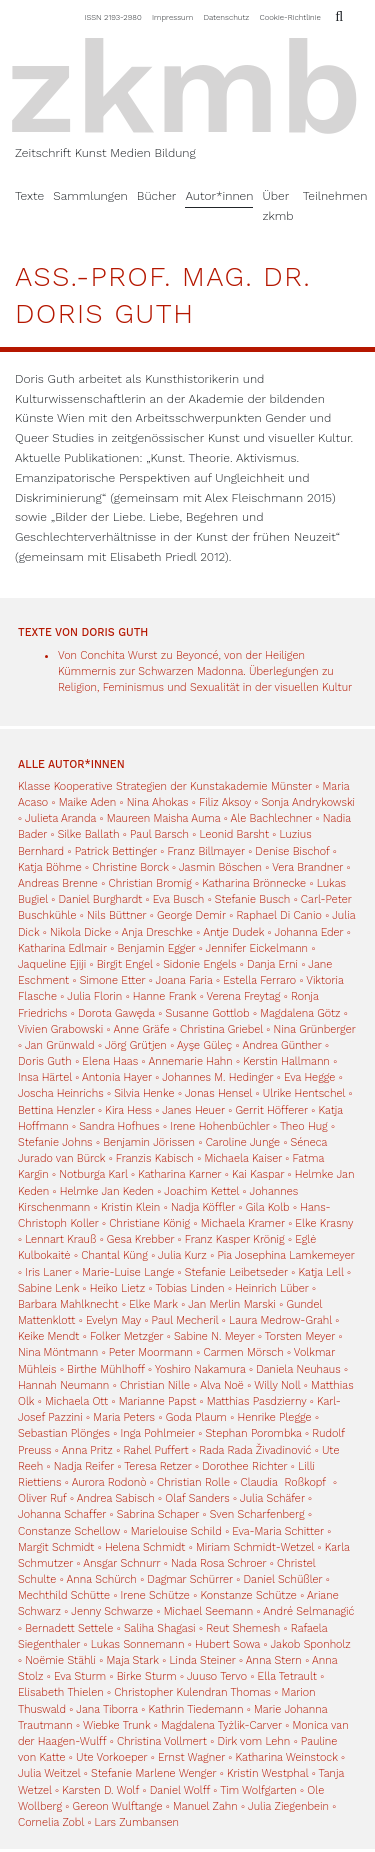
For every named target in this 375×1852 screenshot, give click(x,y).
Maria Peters (124, 1417)
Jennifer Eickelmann (257, 948)
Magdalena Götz (300, 1013)
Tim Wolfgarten (258, 1790)
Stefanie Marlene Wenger (153, 1773)
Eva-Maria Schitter (277, 1531)
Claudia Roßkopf (285, 1482)
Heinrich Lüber (272, 1288)
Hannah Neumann (63, 1385)
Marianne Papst (158, 1401)
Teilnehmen (335, 196)
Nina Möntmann (58, 1352)
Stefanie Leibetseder (236, 1272)
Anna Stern (274, 1660)
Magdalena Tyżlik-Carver (221, 1725)
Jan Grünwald (60, 1045)
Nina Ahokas (158, 802)
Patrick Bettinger (116, 851)
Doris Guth (45, 1061)
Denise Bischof (292, 851)
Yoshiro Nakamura (200, 1369)
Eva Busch (180, 899)
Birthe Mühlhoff (106, 1369)
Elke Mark (153, 1304)
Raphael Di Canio (278, 915)
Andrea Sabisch (116, 1498)
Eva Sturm (80, 1676)
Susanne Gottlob (208, 1013)
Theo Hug (304, 1126)
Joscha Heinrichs (61, 1093)
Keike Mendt (48, 1336)
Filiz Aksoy (225, 802)
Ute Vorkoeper (111, 1757)
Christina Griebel (221, 1029)
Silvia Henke (144, 1093)
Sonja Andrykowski (308, 802)
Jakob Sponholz (310, 1644)
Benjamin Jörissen (149, 1142)
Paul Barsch (159, 834)
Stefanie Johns (55, 1142)
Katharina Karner (179, 1174)
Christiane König (149, 1223)
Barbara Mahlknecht (68, 1304)
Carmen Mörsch (244, 1352)
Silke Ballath (89, 834)
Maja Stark (133, 1660)
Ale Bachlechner (272, 818)
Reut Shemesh (243, 1628)
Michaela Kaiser (243, 1158)
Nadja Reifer (84, 1466)
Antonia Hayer (117, 1077)
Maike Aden (87, 802)
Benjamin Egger (156, 948)
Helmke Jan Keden (107, 1191)
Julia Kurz (182, 1255)
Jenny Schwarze (112, 1611)
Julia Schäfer (272, 1498)
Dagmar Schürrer (190, 1579)
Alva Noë (222, 1385)
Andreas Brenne (58, 883)
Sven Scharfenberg (257, 1514)
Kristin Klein (130, 1207)
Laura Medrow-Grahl (280, 1320)
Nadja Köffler (203, 1207)
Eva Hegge (309, 1077)
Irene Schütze (155, 1595)
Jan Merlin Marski (232, 1304)
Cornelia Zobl (51, 1822)
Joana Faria (184, 980)
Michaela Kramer (243, 1223)
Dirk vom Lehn (253, 1741)
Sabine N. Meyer (214, 1336)
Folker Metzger (126, 1336)
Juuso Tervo (217, 1676)
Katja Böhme (50, 867)
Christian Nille (155, 1385)
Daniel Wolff (180, 1790)
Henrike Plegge (275, 1417)
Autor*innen (219, 196)
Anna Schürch (102, 1579)
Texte (29, 196)
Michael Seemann (208, 1611)
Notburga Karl (93, 1174)
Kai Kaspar (258, 1174)
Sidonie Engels (199, 964)
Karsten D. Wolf (100, 1790)
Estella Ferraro (259, 980)
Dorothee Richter (244, 1466)
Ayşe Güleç (204, 1045)
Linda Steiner (202, 1660)
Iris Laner (48, 1272)
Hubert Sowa (227, 1644)
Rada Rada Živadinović (255, 1450)
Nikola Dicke (80, 932)
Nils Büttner (116, 915)
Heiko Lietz (117, 1288)
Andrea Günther (283, 1045)
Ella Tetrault (287, 1676)
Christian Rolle (193, 1482)
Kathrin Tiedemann (195, 1709)
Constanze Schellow (69, 1531)
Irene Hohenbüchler (219, 1126)
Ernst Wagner (191, 1757)
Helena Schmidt (145, 1547)
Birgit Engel (125, 964)
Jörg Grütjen (136, 1045)
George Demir (191, 915)
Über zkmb (277, 206)
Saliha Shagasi (160, 1628)
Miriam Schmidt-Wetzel (255, 1547)
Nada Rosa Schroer (219, 1563)
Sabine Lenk (48, 1288)
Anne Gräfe (141, 1029)
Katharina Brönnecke (254, 883)
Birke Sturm (147, 1676)
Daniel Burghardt (100, 899)
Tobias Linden (189, 1288)
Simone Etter (113, 980)
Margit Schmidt (56, 1547)
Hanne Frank (164, 996)
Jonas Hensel (218, 1093)
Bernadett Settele (69, 1628)
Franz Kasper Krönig (235, 1239)
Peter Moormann (151, 1352)
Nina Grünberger (315, 1029)
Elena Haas (110, 1061)
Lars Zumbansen (137, 1822)
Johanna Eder (309, 932)
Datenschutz (227, 16)
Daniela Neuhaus (298, 1369)
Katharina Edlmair (62, 948)
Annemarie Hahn (190, 1061)
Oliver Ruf (42, 1498)
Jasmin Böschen (220, 867)
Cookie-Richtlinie (290, 16)
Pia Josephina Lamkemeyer (285, 1255)
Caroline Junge (243, 1142)
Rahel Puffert (155, 1450)
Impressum (173, 16)
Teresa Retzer (157, 1466)
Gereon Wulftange (118, 1806)
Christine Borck (130, 867)
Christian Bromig (149, 883)
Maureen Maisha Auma (163, 818)
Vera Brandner (307, 867)
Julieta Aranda (60, 818)
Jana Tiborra (107, 1709)
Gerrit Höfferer (271, 1110)
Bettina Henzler (56, 1110)
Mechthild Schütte (64, 1595)
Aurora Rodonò (109, 1482)
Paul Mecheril (185, 1320)
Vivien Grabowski (60, 1029)
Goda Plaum (196, 1417)
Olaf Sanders (197, 1498)
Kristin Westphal (267, 1773)
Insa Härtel (45, 1077)
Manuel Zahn (205, 1806)
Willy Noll (277, 1385)
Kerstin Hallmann (286, 1061)
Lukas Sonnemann (138, 1644)
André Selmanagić (308, 1611)
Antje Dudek (233, 932)
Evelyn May (113, 1320)
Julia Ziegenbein (288, 1806)
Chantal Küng (114, 1255)
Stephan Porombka (253, 1433)
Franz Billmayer (205, 851)
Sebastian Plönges (64, 1433)
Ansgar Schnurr (121, 1563)
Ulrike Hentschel (304, 1093)
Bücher (157, 196)
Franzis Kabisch (155, 1158)
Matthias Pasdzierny (257, 1401)
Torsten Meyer (300, 1336)
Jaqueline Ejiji (52, 964)
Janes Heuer (193, 1110)
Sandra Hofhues (119, 1126)
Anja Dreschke (157, 932)
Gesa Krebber (140, 1239)
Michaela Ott (76, 1401)
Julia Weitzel (49, 1773)
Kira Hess (128, 1110)
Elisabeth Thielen (61, 1692)
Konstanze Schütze (248, 1595)
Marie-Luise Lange (128, 1272)
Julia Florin (94, 996)
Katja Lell (321, 1272)
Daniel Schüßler (283, 1579)
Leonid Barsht (234, 834)
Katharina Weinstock (287, 1757)
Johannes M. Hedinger (217, 1077)
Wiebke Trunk (116, 1725)
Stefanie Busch (252, 899)
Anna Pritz (87, 1450)
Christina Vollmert (162, 1741)
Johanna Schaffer (62, 1514)
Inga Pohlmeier (157, 1433)
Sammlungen (90, 196)
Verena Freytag (244, 996)
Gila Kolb (268, 1207)
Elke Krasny (324, 1223)
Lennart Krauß (60, 1239)
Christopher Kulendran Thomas (192, 1692)
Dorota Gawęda (116, 1013)
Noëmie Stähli (60, 1660)
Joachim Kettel (201, 1191)
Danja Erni (272, 964)
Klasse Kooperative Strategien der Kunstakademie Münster (166, 786)
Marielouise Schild (176, 1531)
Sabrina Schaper (158, 1514)
